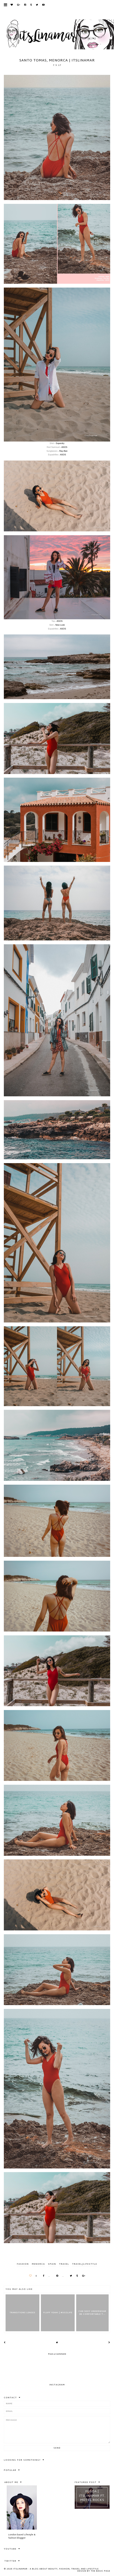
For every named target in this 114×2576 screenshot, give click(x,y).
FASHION (23, 2264)
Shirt (52, 443)
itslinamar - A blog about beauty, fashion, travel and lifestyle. (56, 2569)
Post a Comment (57, 2354)
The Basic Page (100, 2571)
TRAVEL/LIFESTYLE (84, 2264)
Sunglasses (51, 451)
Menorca (38, 2264)
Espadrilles (53, 454)
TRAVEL (64, 2264)
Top (53, 621)
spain (52, 2264)
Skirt (51, 625)
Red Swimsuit (53, 447)
